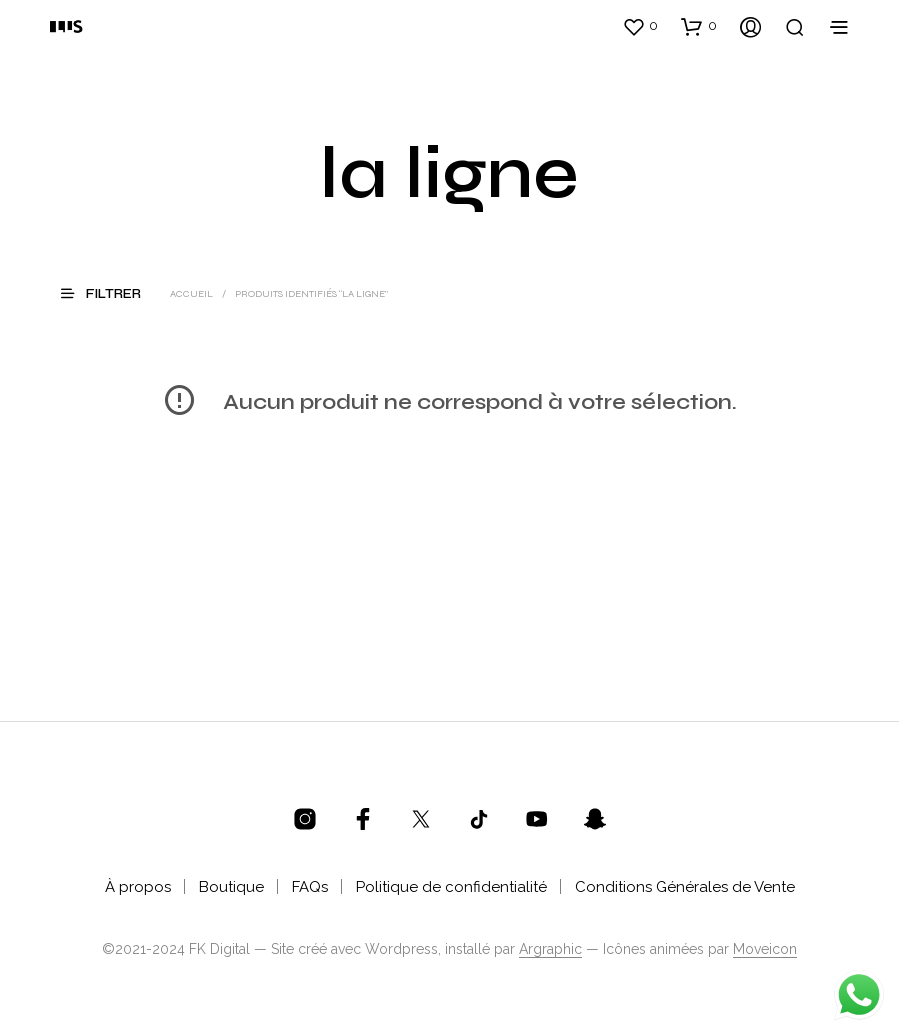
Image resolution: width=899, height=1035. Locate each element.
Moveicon (765, 949)
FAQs (310, 887)
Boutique (231, 887)
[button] (640, 26)
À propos (138, 887)
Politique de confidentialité (451, 887)
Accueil (191, 294)
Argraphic (550, 949)
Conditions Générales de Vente (685, 887)
